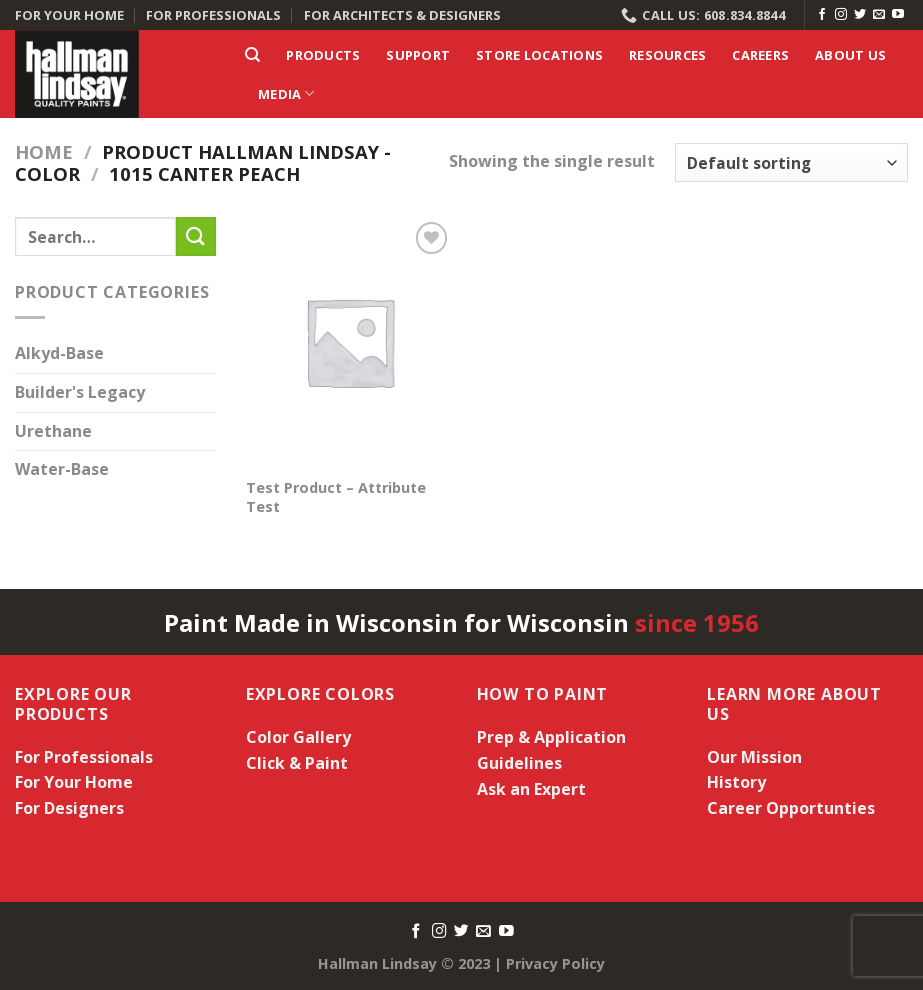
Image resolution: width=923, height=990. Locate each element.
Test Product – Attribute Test (336, 497)
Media (286, 93)
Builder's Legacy (80, 392)
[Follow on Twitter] (860, 15)
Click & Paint (297, 763)
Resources (667, 55)
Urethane (53, 431)
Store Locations (539, 55)
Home (44, 151)
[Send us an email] (879, 15)
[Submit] (196, 236)
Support (418, 55)
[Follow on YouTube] (898, 15)
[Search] (252, 55)
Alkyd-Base (59, 354)
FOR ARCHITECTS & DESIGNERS (402, 15)
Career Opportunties (791, 808)
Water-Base (62, 470)
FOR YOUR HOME (69, 15)
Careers (760, 55)
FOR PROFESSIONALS (213, 15)
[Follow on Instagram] (841, 15)
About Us (850, 55)
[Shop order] (791, 162)
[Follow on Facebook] (822, 15)
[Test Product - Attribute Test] (350, 341)
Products (323, 55)
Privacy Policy (555, 963)
